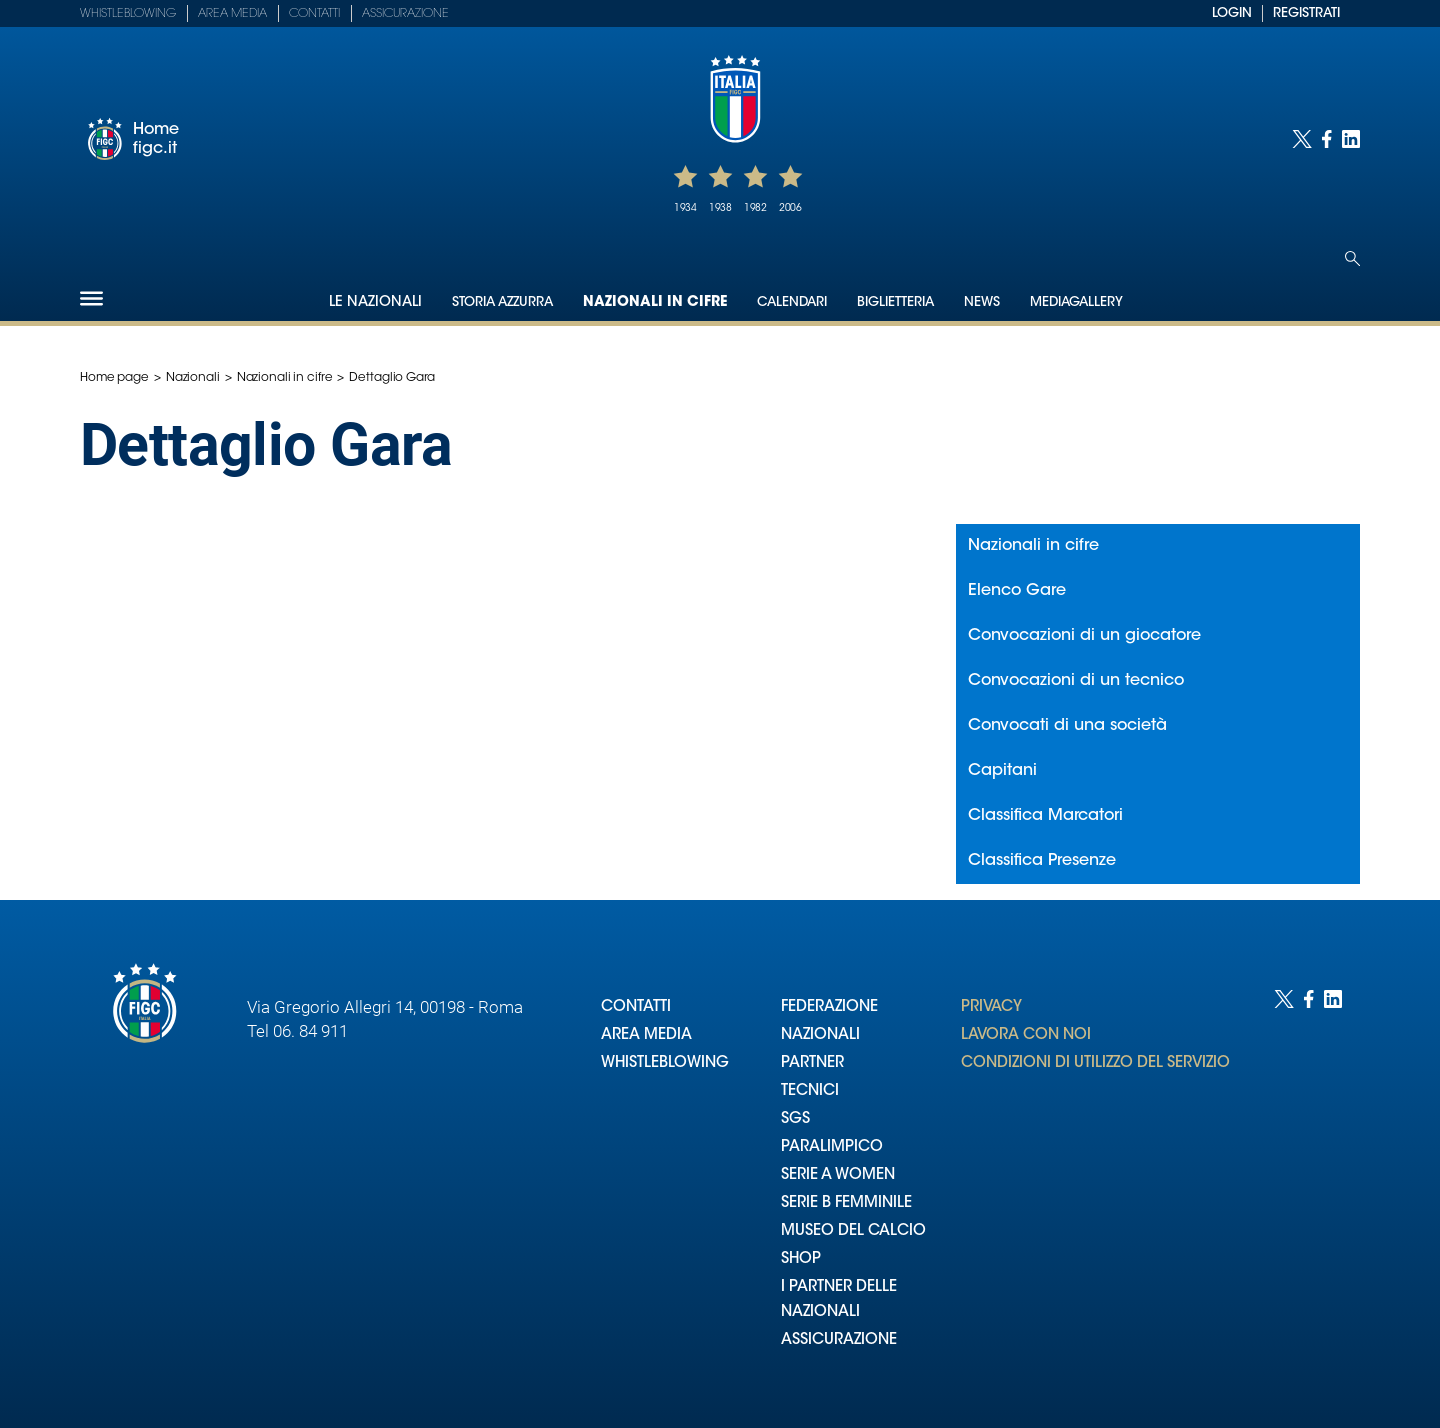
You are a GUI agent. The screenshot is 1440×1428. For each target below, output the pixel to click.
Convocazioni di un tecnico (1076, 681)
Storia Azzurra (502, 302)
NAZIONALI (820, 1035)
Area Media (232, 14)
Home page (114, 378)
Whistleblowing (128, 14)
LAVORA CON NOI (1026, 1035)
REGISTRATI (1306, 13)
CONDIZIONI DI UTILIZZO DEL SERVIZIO (1095, 1063)
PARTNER (812, 1063)
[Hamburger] (91, 298)
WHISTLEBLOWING (665, 1063)
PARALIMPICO (832, 1147)
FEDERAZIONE (829, 1007)
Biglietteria (895, 302)
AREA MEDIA (646, 1035)
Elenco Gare (1017, 591)
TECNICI (810, 1091)
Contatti (314, 14)
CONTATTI (636, 1007)
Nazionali (193, 378)
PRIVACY (991, 1007)
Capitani (1002, 771)
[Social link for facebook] (1327, 139)
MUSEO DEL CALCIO (853, 1231)
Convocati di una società (1067, 726)
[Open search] (1352, 258)
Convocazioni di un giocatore (1084, 636)
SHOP (801, 1259)
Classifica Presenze (1042, 861)
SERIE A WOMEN (838, 1175)
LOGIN (1232, 13)
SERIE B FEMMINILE (846, 1203)
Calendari (792, 302)
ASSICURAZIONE (839, 1340)
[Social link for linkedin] (1351, 139)
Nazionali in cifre (655, 303)
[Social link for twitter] (1302, 139)
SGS (795, 1119)
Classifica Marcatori (1045, 816)
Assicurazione (405, 14)
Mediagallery (1076, 302)
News (982, 302)
